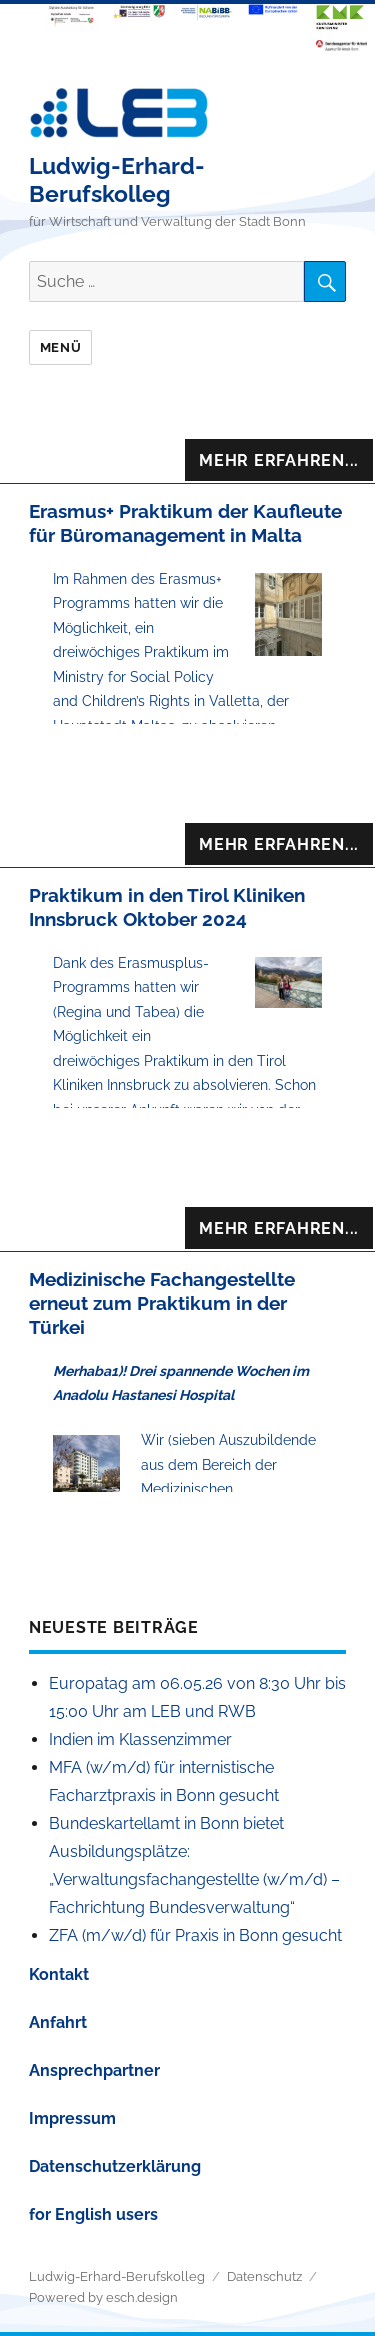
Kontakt (59, 1974)
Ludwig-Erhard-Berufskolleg (117, 179)
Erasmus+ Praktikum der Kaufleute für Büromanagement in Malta (185, 523)
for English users (93, 2214)
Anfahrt (58, 2022)
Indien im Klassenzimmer (140, 1739)
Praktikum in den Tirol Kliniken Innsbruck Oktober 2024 (167, 907)
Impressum (72, 2118)
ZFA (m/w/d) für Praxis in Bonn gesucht (195, 1935)
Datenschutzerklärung (115, 2166)
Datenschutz (264, 2276)
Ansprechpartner (94, 2070)
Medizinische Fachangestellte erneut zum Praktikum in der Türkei (162, 1303)
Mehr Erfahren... (279, 460)
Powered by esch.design (103, 2297)
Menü (60, 347)
